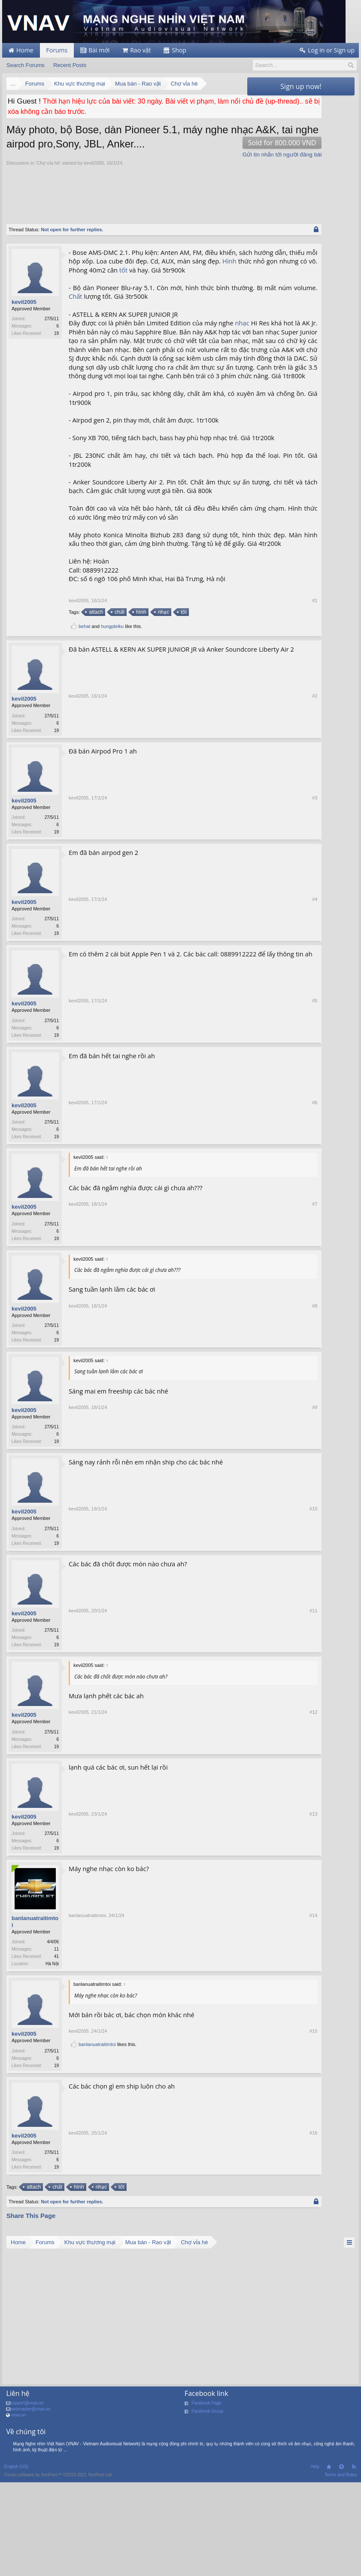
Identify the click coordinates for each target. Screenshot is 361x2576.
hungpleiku (112, 720)
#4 (236, 1029)
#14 (235, 2068)
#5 (236, 1132)
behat (85, 720)
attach (95, 706)
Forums (57, 50)
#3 (236, 927)
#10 (235, 1644)
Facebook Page (206, 2509)
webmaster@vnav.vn (30, 2515)
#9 (236, 1541)
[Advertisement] (162, 204)
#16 (235, 2273)
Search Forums (25, 65)
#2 (236, 824)
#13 (235, 1951)
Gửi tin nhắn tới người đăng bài (203, 169)
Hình (149, 284)
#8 (236, 1439)
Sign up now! (300, 86)
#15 (235, 2155)
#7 (236, 1337)
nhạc (76, 355)
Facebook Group (207, 2517)
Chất (161, 319)
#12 (235, 1849)
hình (140, 706)
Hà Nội (52, 2068)
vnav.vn (18, 2521)
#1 (236, 694)
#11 (235, 1746)
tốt (123, 293)
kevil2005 (94, 177)
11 (56, 2053)
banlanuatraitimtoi (35, 2025)
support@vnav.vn (26, 2509)
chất (118, 706)
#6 (236, 1234)
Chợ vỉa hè (48, 177)
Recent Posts (69, 65)
